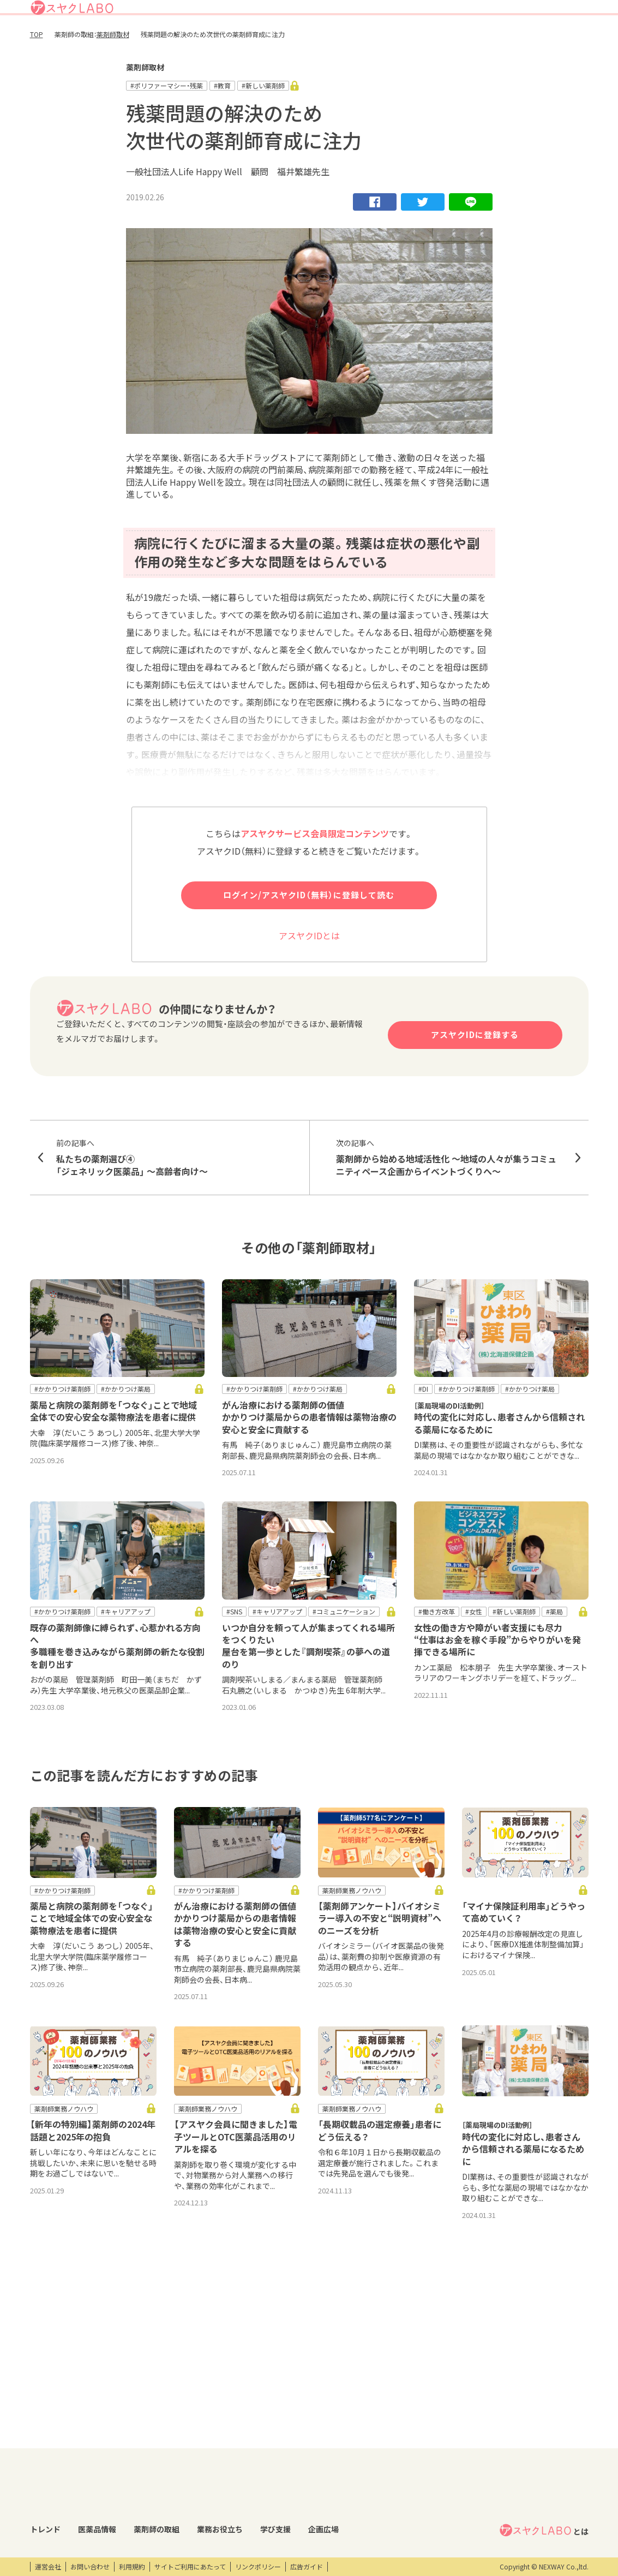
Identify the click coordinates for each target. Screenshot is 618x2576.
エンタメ (455, 2437)
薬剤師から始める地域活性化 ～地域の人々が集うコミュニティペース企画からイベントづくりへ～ (449, 1197)
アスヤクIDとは (309, 975)
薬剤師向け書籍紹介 (274, 2474)
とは (544, 2418)
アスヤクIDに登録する (475, 1075)
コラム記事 (46, 2455)
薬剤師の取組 (353, 40)
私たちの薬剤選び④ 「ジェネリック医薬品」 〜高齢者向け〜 (169, 1197)
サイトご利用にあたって (190, 2567)
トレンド (256, 40)
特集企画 (195, 2455)
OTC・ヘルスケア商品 (131, 2492)
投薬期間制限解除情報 (132, 2474)
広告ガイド (306, 2567)
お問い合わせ (90, 2567)
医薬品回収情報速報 (128, 2455)
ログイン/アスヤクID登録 (455, 13)
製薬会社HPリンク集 (130, 2530)
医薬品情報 (300, 40)
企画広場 (497, 40)
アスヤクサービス (553, 40)
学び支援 (456, 40)
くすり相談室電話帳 (128, 2511)
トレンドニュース (56, 2437)
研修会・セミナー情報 (371, 2455)
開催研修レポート (366, 2437)
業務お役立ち (408, 40)
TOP (36, 75)
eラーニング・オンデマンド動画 (379, 2479)
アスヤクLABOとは (352, 13)
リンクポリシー (258, 2567)
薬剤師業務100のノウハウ (283, 2492)
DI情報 (109, 2437)
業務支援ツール (268, 2437)
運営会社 (48, 2567)
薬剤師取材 (113, 75)
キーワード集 (265, 2455)
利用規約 (132, 2567)
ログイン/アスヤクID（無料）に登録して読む (308, 935)
